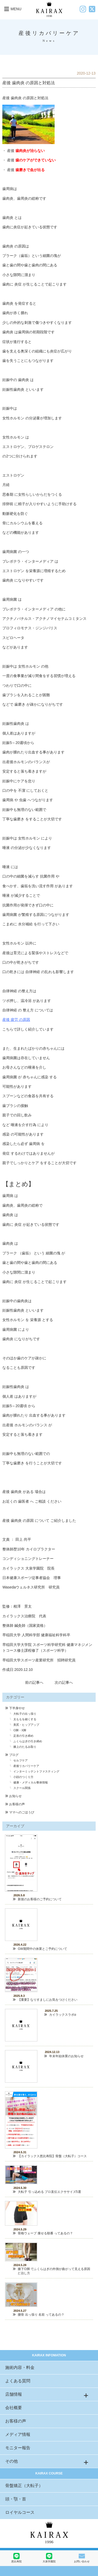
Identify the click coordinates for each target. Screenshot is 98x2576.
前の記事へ (34, 1682)
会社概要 (13, 2407)
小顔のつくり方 (23, 1776)
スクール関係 (22, 1788)
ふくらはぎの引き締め (27, 1741)
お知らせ (15, 1796)
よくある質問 (17, 2381)
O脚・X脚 (19, 1730)
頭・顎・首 (15, 2499)
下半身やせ (17, 1708)
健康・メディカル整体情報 (30, 1782)
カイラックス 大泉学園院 (23, 1568)
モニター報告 (17, 2448)
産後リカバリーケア (26, 1765)
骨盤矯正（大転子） (24, 2485)
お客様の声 (17, 1804)
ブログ (14, 1755)
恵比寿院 (16, 2558)
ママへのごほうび (21, 1812)
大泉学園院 (49, 2558)
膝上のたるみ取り (24, 1746)
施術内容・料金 (19, 2367)
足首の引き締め (23, 1735)
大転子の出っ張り (24, 1713)
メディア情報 (17, 2434)
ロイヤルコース (19, 2512)
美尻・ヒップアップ (26, 1724)
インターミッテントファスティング (36, 1771)
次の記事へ (64, 1682)
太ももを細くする (24, 1719)
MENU (12, 9)
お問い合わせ (82, 2558)
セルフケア (20, 1760)
